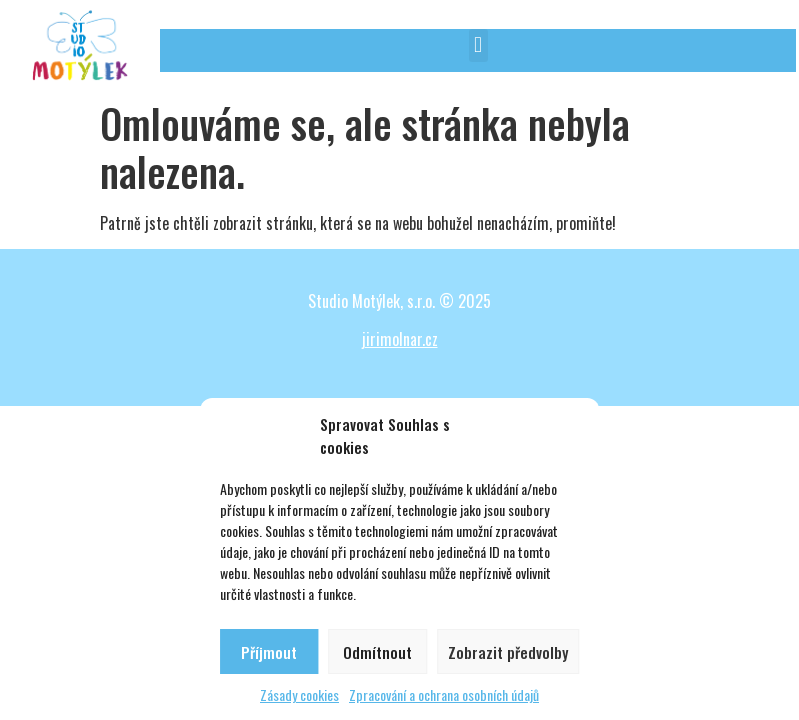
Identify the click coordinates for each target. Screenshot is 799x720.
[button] (478, 45)
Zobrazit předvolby (508, 652)
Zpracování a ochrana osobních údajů (444, 694)
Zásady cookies (299, 694)
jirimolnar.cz (400, 339)
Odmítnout (377, 652)
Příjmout (269, 652)
